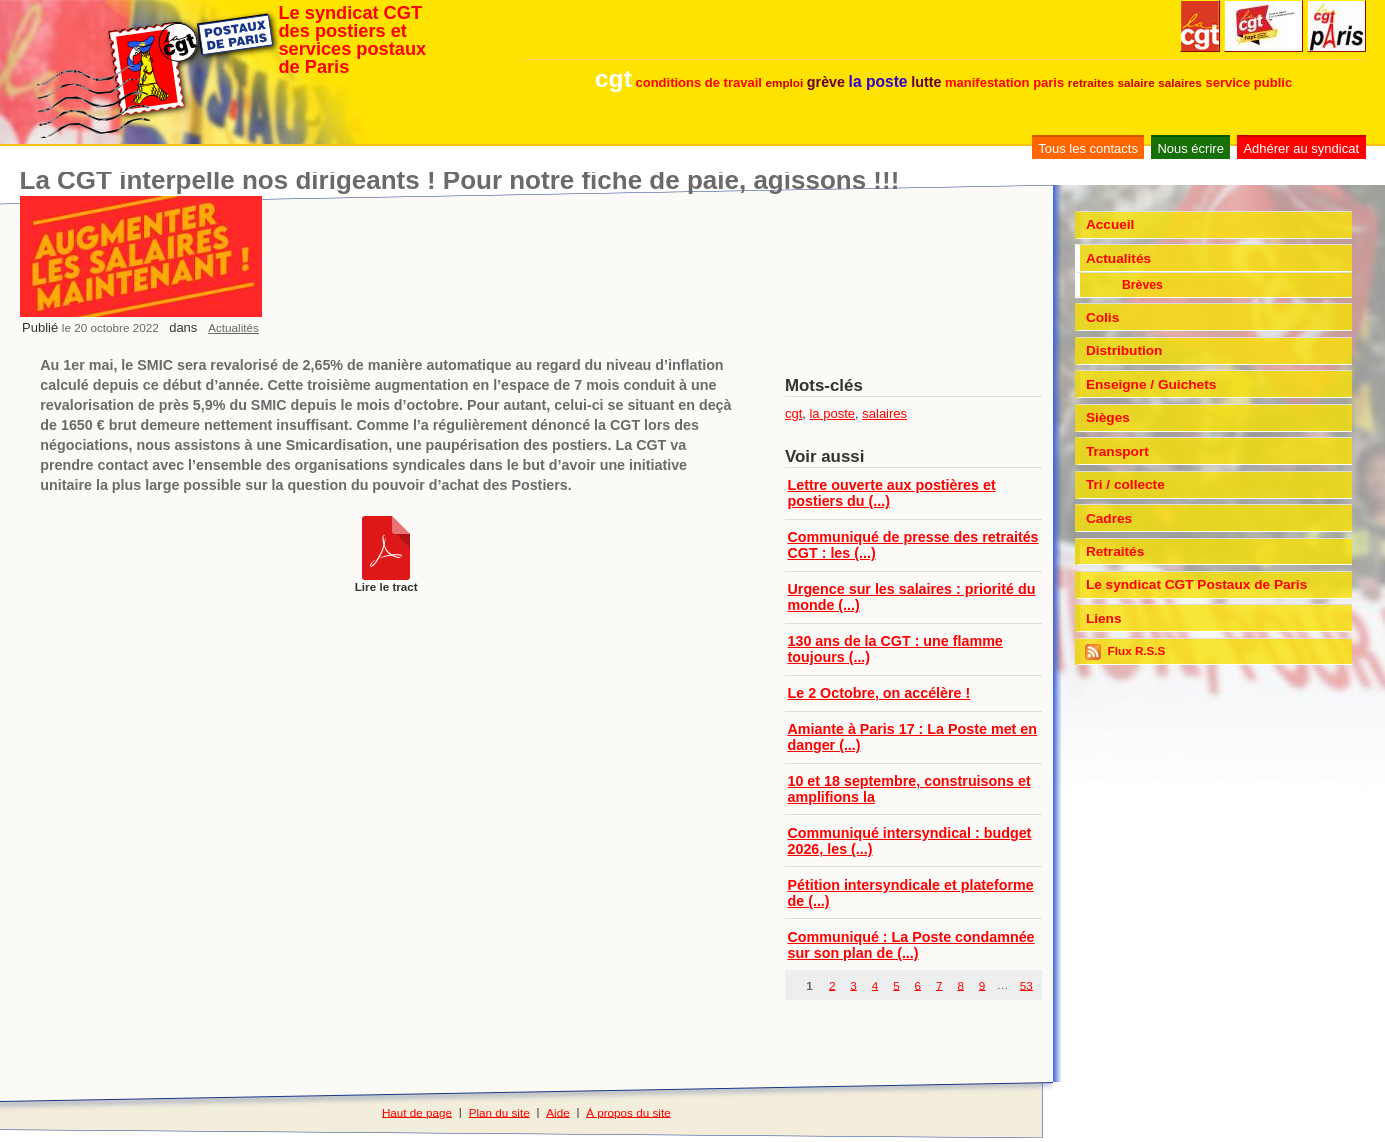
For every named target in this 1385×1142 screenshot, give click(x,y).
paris (1048, 82)
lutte (926, 82)
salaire (1136, 82)
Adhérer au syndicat (1301, 148)
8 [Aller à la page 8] (960, 984)
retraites (1091, 82)
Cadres (1109, 518)
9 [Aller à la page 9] (982, 984)
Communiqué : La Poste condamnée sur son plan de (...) (911, 945)
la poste (878, 81)
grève (826, 82)
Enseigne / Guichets (1151, 384)
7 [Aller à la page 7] (939, 984)
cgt (613, 78)
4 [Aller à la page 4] (875, 984)
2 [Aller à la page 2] (832, 984)
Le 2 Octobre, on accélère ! (879, 693)
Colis (1102, 317)
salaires (1180, 82)
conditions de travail (698, 82)
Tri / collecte (1125, 484)
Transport (1117, 451)
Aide (557, 1111)
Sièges (1108, 417)
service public (1248, 82)
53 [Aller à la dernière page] (1026, 984)
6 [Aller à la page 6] (918, 984)
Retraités (1115, 551)
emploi (785, 82)
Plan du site (499, 1111)
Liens (1104, 618)
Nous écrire (1190, 148)
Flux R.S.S (1125, 652)
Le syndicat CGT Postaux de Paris (1196, 584)
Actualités (233, 327)
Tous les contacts (1088, 148)
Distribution (1124, 350)
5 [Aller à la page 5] (896, 984)
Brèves (1142, 285)
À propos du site (628, 1111)
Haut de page (417, 1111)
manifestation (987, 82)
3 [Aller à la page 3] (853, 984)
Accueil (1110, 224)
